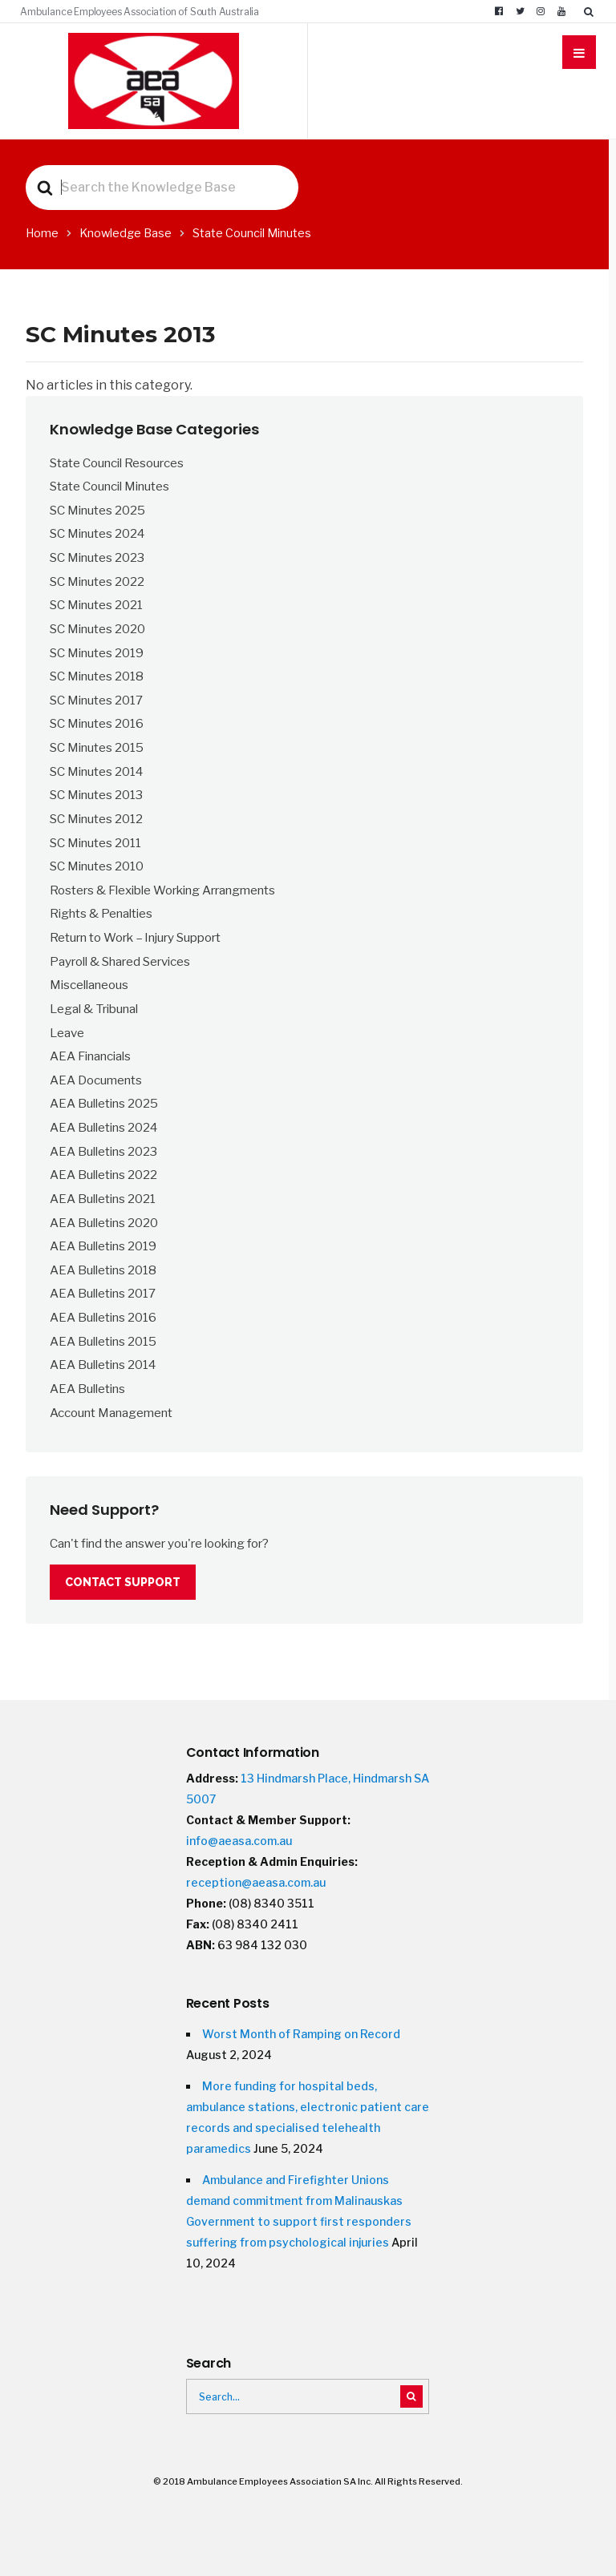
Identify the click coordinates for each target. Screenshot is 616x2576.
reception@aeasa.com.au (256, 1882)
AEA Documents (96, 1080)
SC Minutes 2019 (97, 652)
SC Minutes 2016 (97, 723)
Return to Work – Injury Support (135, 937)
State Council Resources (117, 462)
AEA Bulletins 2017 (103, 1293)
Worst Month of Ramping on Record (301, 2034)
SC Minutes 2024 (97, 533)
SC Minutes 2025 (97, 510)
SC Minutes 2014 (96, 771)
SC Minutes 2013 (96, 794)
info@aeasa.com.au (239, 1840)
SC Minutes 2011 (95, 842)
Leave (67, 1032)
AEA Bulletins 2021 (103, 1198)
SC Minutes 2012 (96, 818)
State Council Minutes (109, 486)
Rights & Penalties (101, 913)
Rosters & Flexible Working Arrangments (162, 890)
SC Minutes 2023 (97, 557)
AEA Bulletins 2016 (103, 1317)
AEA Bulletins (87, 1388)
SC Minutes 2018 (97, 676)
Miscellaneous (89, 984)
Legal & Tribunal (94, 1008)
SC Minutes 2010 (97, 866)
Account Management (111, 1412)
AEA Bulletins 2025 (104, 1103)
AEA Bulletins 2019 (103, 1246)
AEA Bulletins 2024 (103, 1127)
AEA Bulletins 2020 (104, 1222)
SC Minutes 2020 (97, 628)
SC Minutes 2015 (97, 747)
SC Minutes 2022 (97, 581)
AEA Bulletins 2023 (103, 1151)
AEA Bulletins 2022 (103, 1174)
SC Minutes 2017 (96, 700)
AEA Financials (90, 1056)
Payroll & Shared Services (120, 961)
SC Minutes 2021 (96, 604)
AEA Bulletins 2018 (103, 1270)
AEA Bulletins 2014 (103, 1364)
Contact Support (122, 1582)
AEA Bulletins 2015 (103, 1341)
